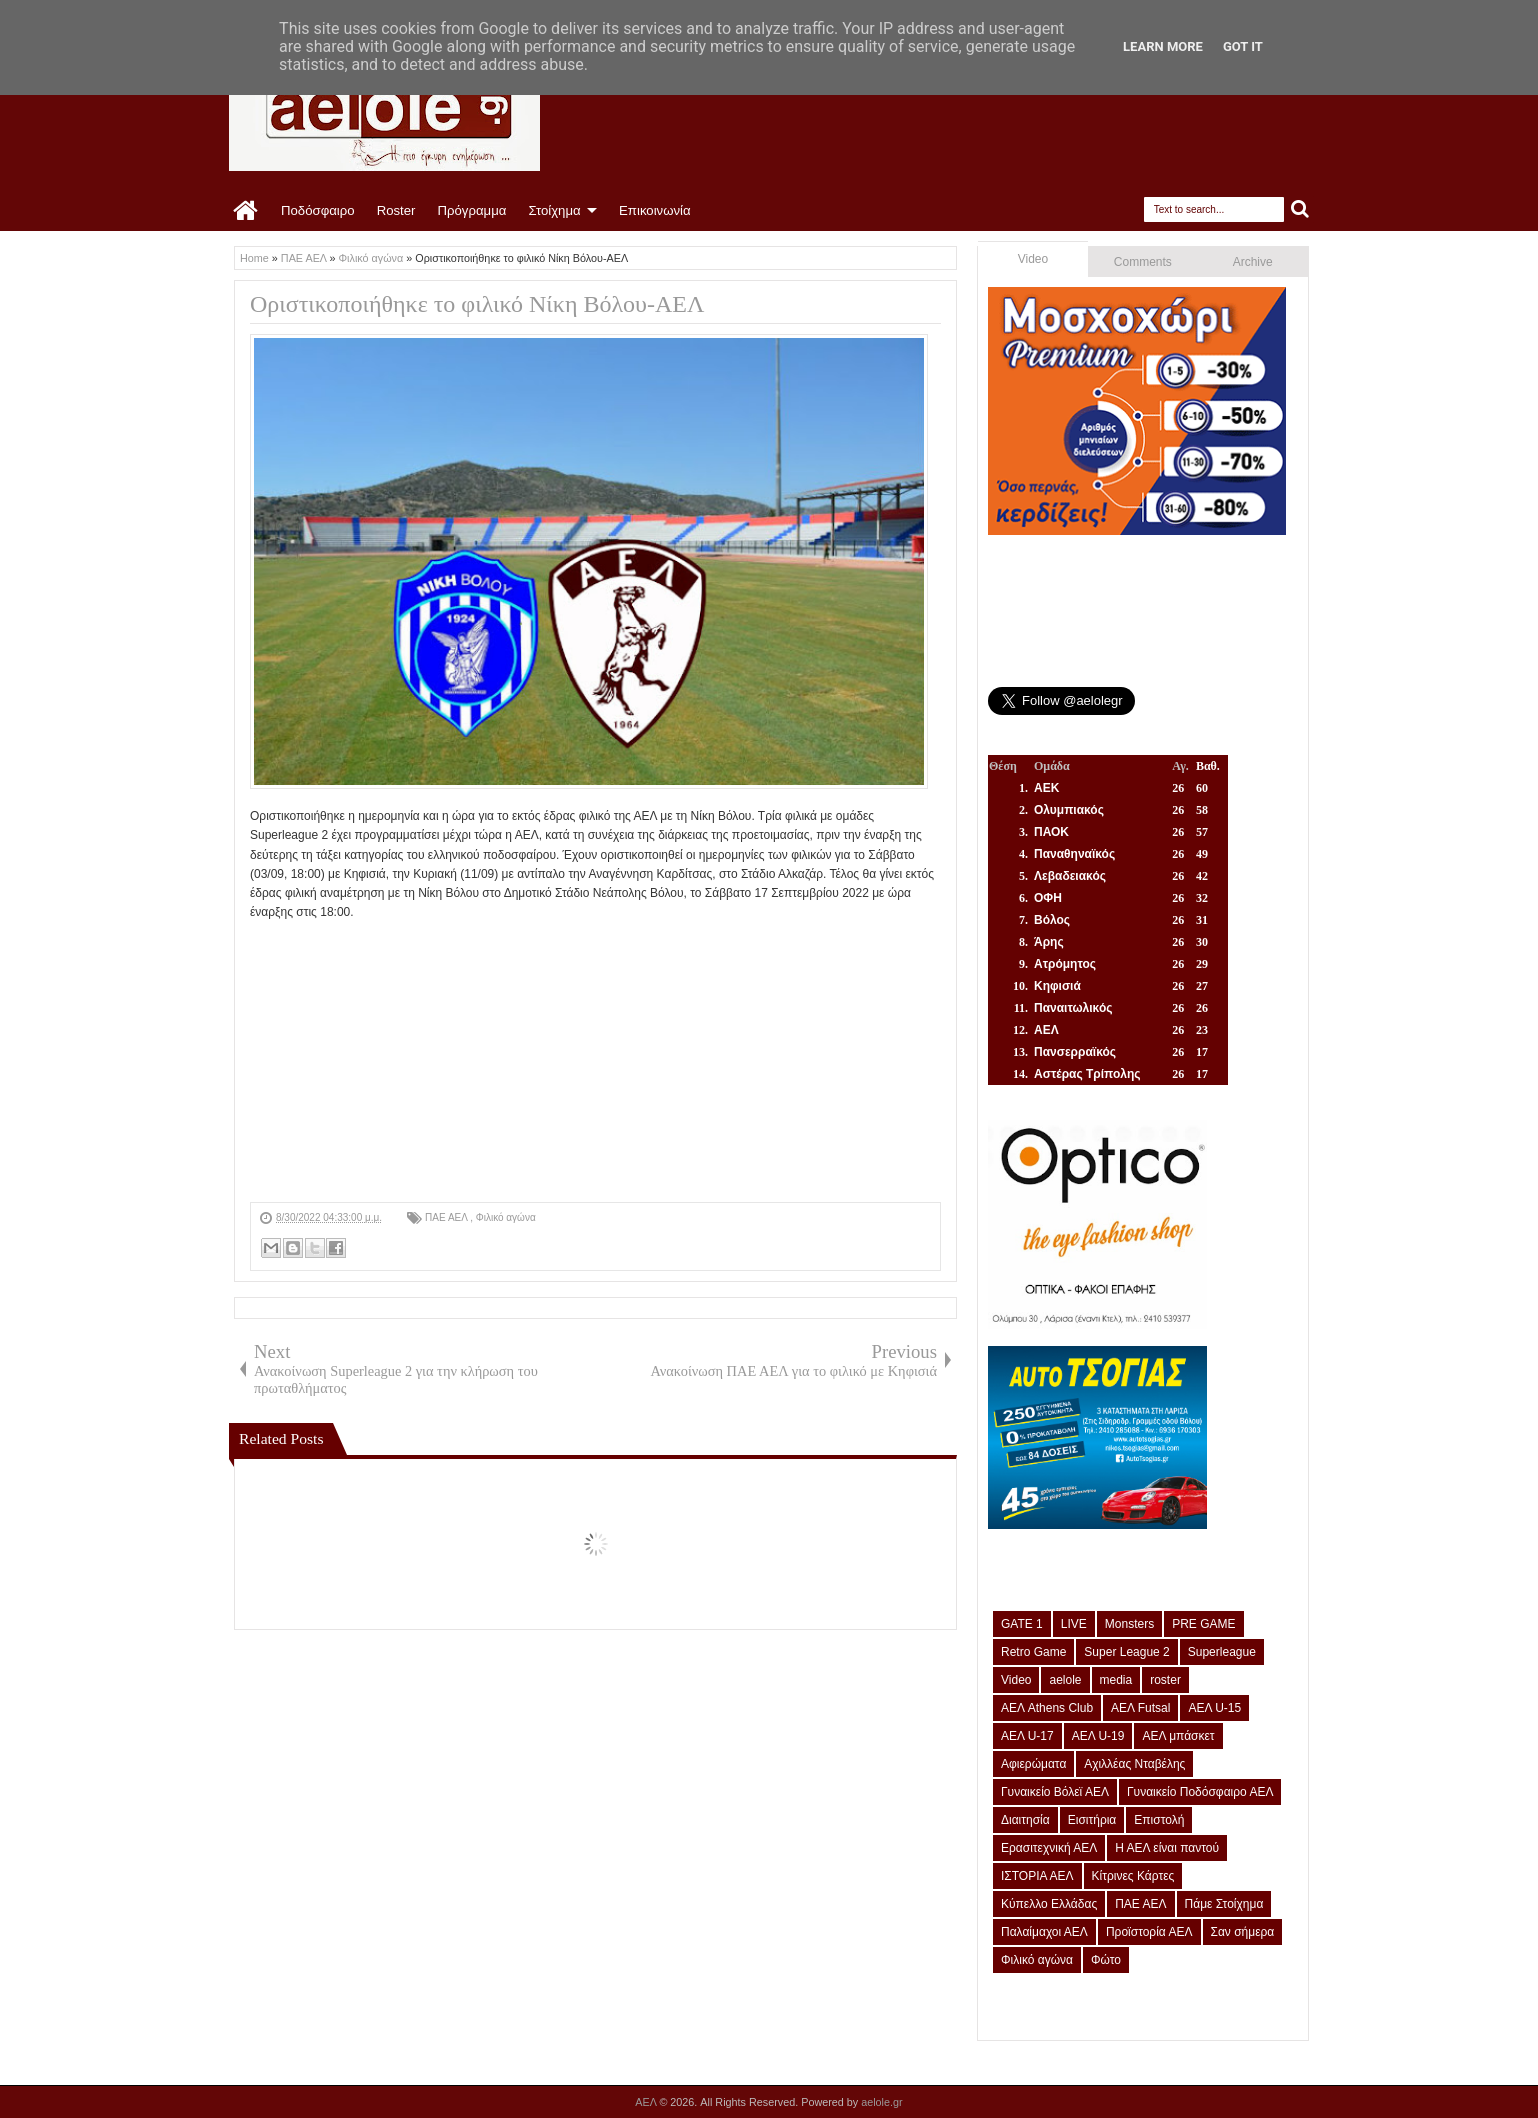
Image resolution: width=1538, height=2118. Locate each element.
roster (1165, 1680)
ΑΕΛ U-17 (1027, 1736)
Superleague (1222, 1652)
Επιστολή (1159, 1820)
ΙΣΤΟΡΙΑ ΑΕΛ (1037, 1876)
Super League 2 (1126, 1652)
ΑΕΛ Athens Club (1047, 1708)
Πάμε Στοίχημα (1224, 1904)
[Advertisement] (595, 1062)
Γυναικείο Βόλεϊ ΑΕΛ (1055, 1792)
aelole (1065, 1680)
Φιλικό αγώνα (506, 1217)
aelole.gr (881, 2102)
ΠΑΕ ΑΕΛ (447, 1217)
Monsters (1129, 1624)
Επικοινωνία (655, 210)
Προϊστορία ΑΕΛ (1149, 1932)
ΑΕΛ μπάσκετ (1178, 1736)
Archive (1253, 262)
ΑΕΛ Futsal (1140, 1708)
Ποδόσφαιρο (318, 210)
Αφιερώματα (1033, 1764)
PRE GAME (1203, 1624)
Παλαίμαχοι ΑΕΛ (1044, 1932)
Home (246, 211)
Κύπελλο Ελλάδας (1049, 1904)
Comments (1143, 262)
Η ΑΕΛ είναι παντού (1167, 1848)
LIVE (1074, 1624)
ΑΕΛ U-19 (1098, 1736)
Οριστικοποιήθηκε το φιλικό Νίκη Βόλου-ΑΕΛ (477, 304)
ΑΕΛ (647, 2102)
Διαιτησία (1025, 1820)
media (1116, 1680)
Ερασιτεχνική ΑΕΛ (1049, 1848)
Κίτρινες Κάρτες (1133, 1876)
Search (1300, 209)
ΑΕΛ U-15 (1214, 1708)
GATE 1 (1022, 1624)
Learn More (1163, 46)
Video (1033, 259)
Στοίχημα (554, 210)
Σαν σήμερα (1243, 1932)
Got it (1243, 46)
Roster (396, 210)
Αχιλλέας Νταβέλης (1134, 1764)
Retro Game (1033, 1652)
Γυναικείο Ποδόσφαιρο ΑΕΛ (1200, 1792)
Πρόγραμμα (471, 210)
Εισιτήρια (1092, 1820)
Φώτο (1106, 1960)
